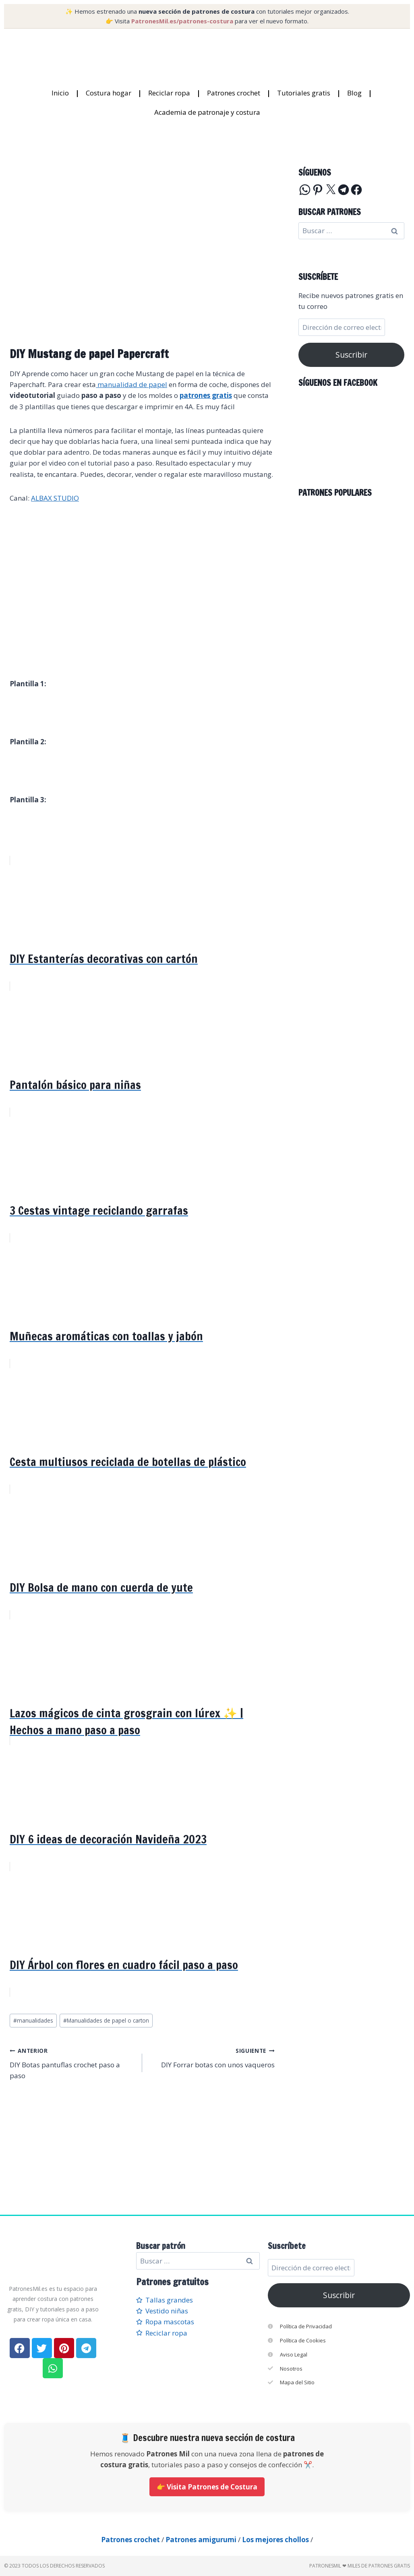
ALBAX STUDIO (55, 498)
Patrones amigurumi (201, 2539)
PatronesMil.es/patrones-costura (182, 21)
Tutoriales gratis (303, 92)
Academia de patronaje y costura (207, 112)
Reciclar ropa (169, 92)
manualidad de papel (131, 384)
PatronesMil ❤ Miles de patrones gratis (359, 2565)
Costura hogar (108, 92)
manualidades (33, 2020)
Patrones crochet (233, 92)
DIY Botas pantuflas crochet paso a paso (72, 2062)
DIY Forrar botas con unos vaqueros (212, 2057)
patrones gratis (206, 395)
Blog (354, 92)
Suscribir (351, 355)
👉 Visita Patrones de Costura (207, 2486)
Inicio (60, 92)
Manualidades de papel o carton (106, 2020)
